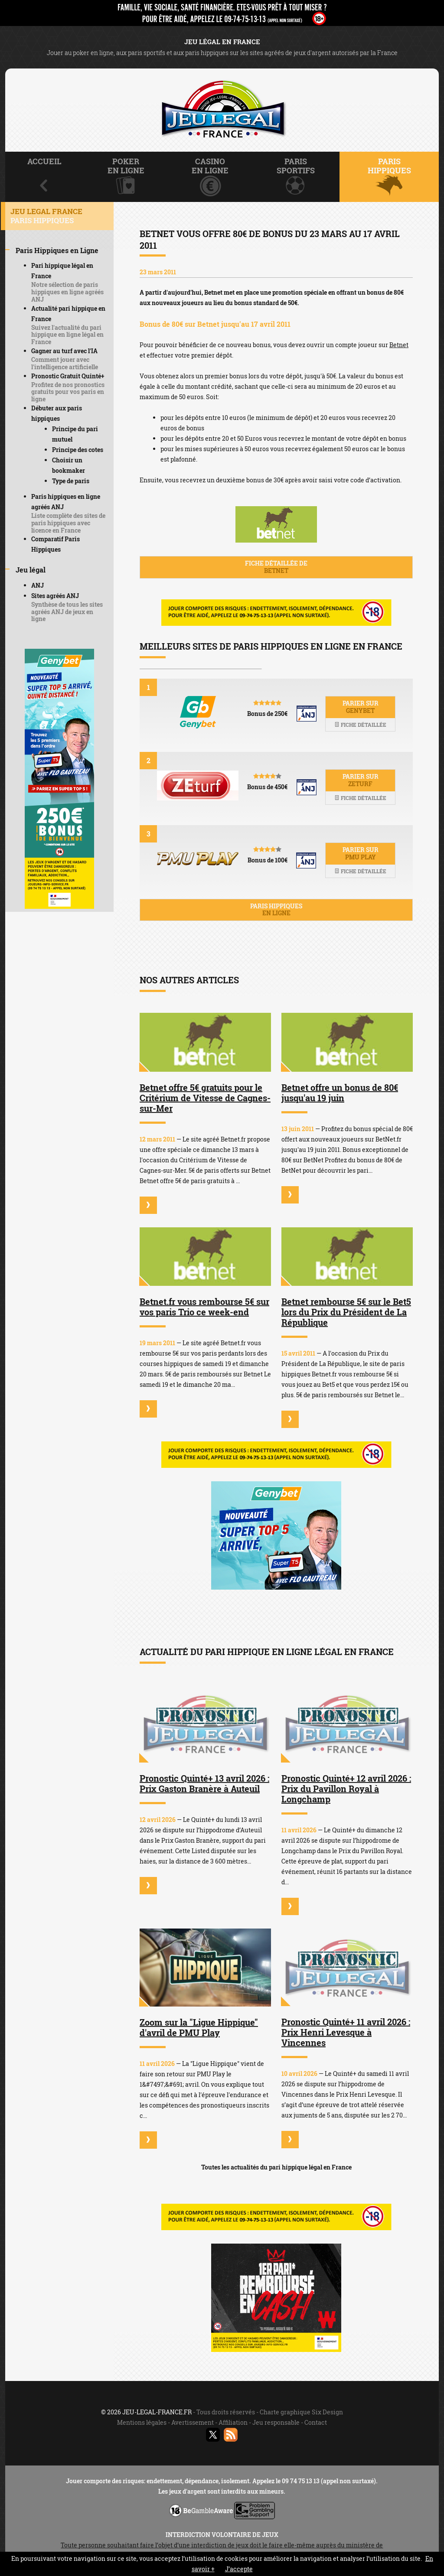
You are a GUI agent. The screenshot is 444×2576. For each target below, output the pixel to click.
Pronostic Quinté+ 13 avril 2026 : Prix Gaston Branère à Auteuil (204, 1783)
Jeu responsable (276, 2422)
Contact (315, 2422)
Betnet (398, 345)
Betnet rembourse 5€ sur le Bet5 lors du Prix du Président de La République (346, 1312)
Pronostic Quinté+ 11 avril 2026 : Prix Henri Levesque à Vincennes (345, 2032)
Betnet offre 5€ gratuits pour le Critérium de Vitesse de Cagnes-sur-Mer (205, 1098)
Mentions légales (141, 2422)
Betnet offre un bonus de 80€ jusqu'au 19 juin (339, 1092)
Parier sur (360, 707)
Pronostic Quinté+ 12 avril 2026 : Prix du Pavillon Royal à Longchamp (346, 1789)
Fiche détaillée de (276, 567)
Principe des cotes (77, 450)
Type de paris (70, 481)
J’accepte (239, 2569)
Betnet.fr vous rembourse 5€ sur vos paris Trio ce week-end (204, 1306)
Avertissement (192, 2422)
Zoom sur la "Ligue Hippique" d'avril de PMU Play (199, 2027)
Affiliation (233, 2422)
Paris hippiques (276, 909)
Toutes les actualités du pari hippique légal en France (276, 2167)
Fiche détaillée (360, 724)
